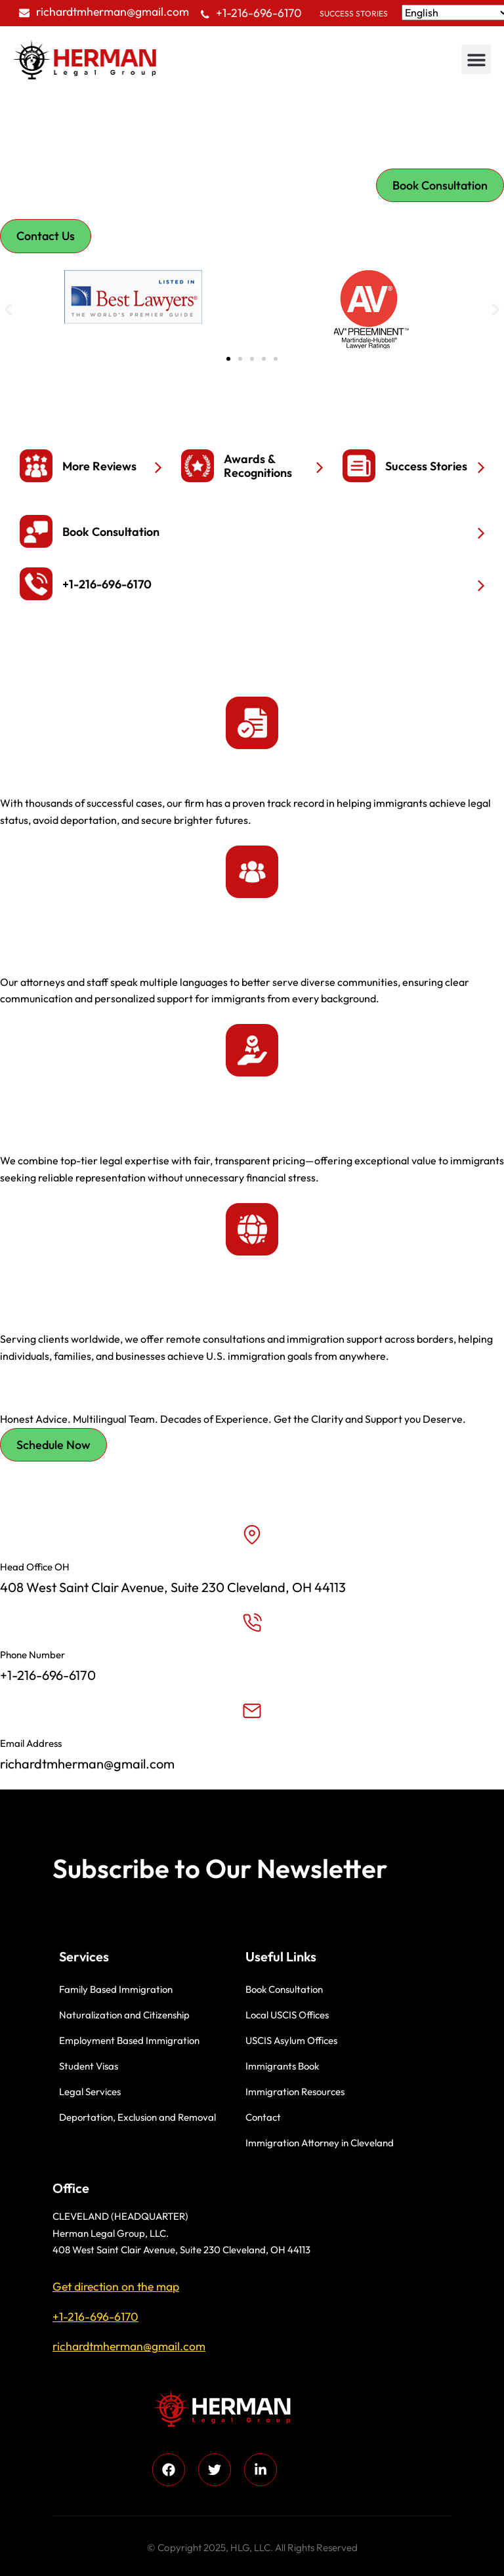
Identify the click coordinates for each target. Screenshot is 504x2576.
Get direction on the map (115, 2286)
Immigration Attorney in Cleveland (319, 2142)
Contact (263, 2117)
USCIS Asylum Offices (291, 2040)
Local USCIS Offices (287, 2015)
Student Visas (88, 2066)
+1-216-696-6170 (259, 12)
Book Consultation (284, 1989)
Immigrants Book (282, 2066)
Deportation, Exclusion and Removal (137, 2117)
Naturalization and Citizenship (124, 2015)
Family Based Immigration (116, 1989)
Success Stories (354, 13)
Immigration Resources (295, 2091)
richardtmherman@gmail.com (112, 11)
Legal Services (90, 2091)
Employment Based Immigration (129, 2040)
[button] (476, 59)
